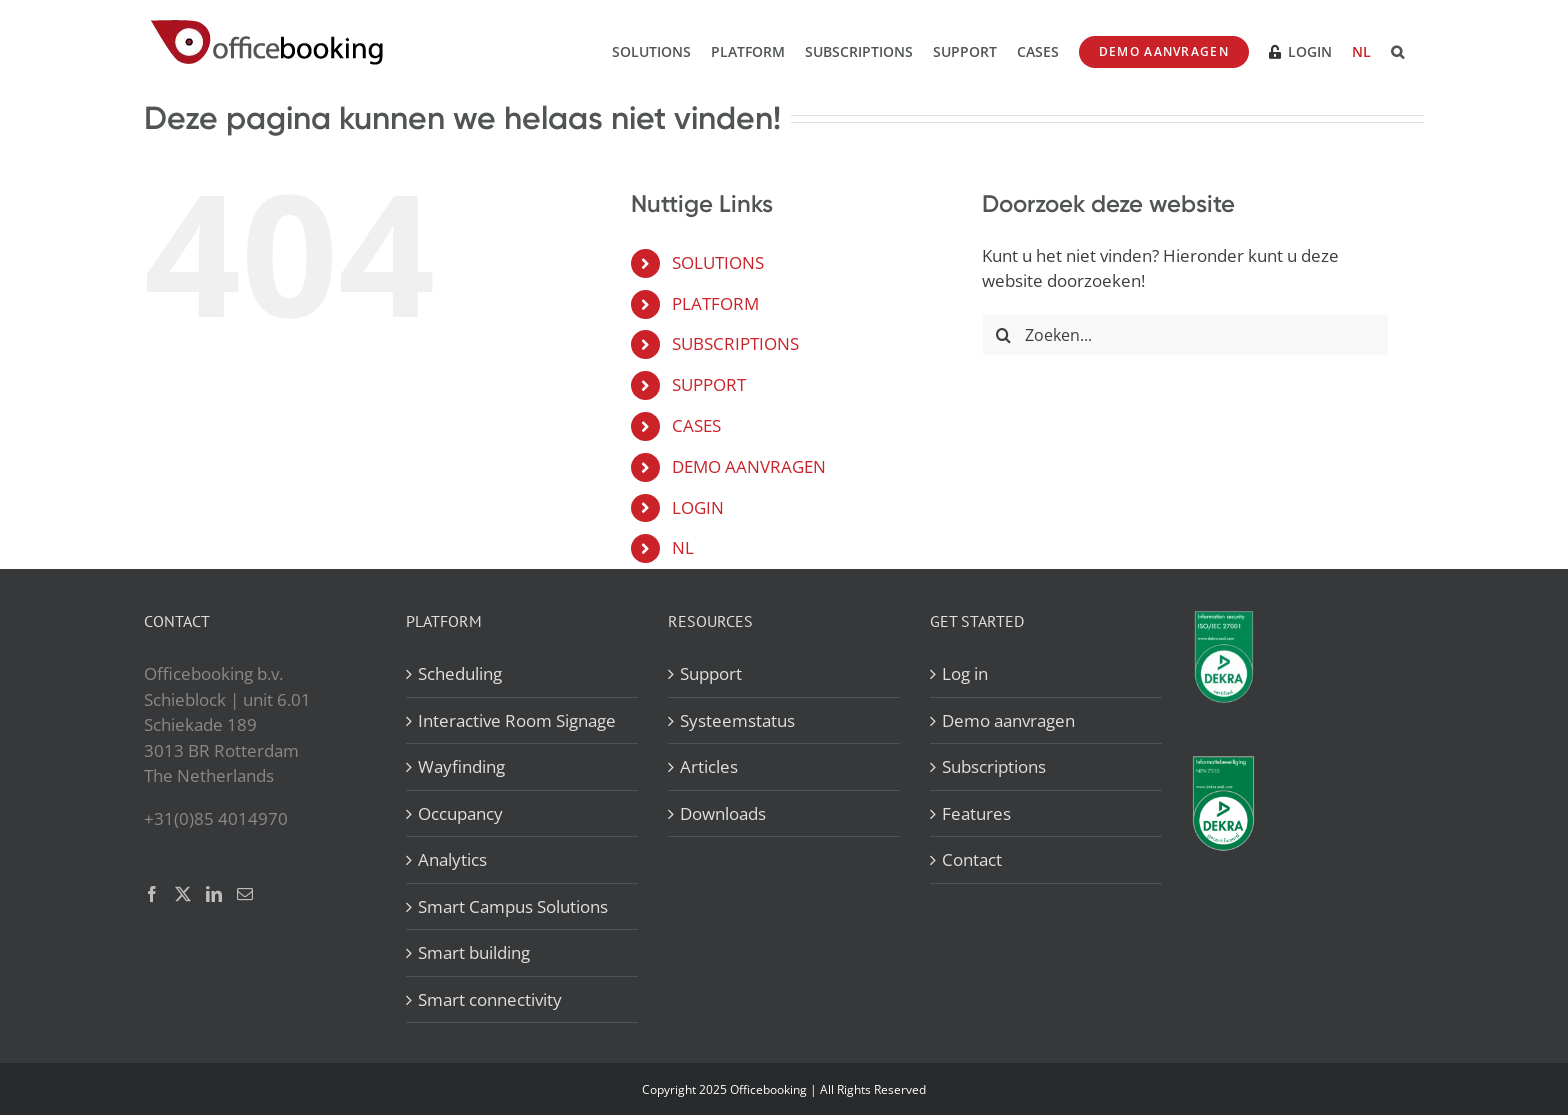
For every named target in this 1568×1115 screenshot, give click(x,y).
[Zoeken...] (1185, 335)
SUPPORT (709, 384)
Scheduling (460, 673)
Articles (709, 766)
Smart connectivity (490, 999)
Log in (965, 673)
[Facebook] (152, 894)
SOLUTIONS (718, 262)
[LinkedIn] (214, 894)
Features (976, 813)
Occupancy (460, 813)
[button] (1397, 50)
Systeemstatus (737, 720)
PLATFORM (715, 303)
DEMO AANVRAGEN (749, 466)
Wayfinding (461, 766)
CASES (696, 425)
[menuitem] (1361, 50)
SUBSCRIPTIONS (735, 343)
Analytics (452, 859)
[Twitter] (183, 894)
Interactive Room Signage (517, 720)
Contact (972, 859)
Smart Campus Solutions (513, 906)
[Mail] (245, 894)
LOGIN (698, 507)
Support (711, 673)
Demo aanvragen (1008, 720)
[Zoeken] (1003, 335)
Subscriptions (994, 766)
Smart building (474, 952)
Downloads (723, 813)
